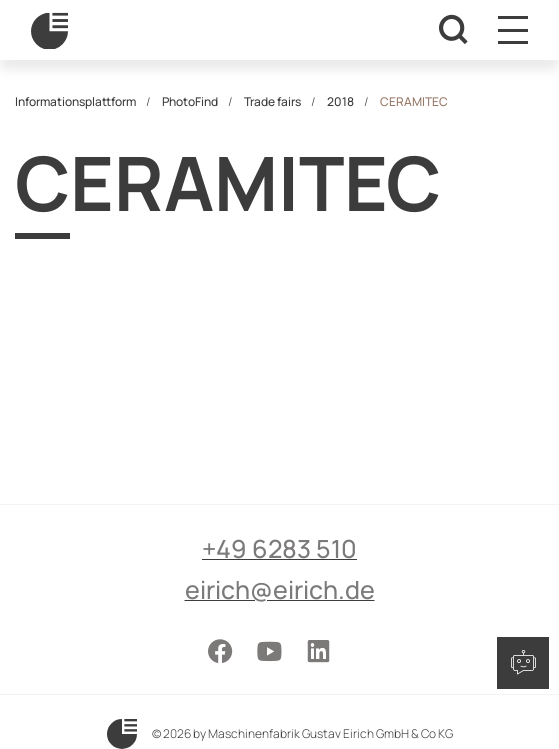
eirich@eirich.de (280, 589)
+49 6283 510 (279, 548)
